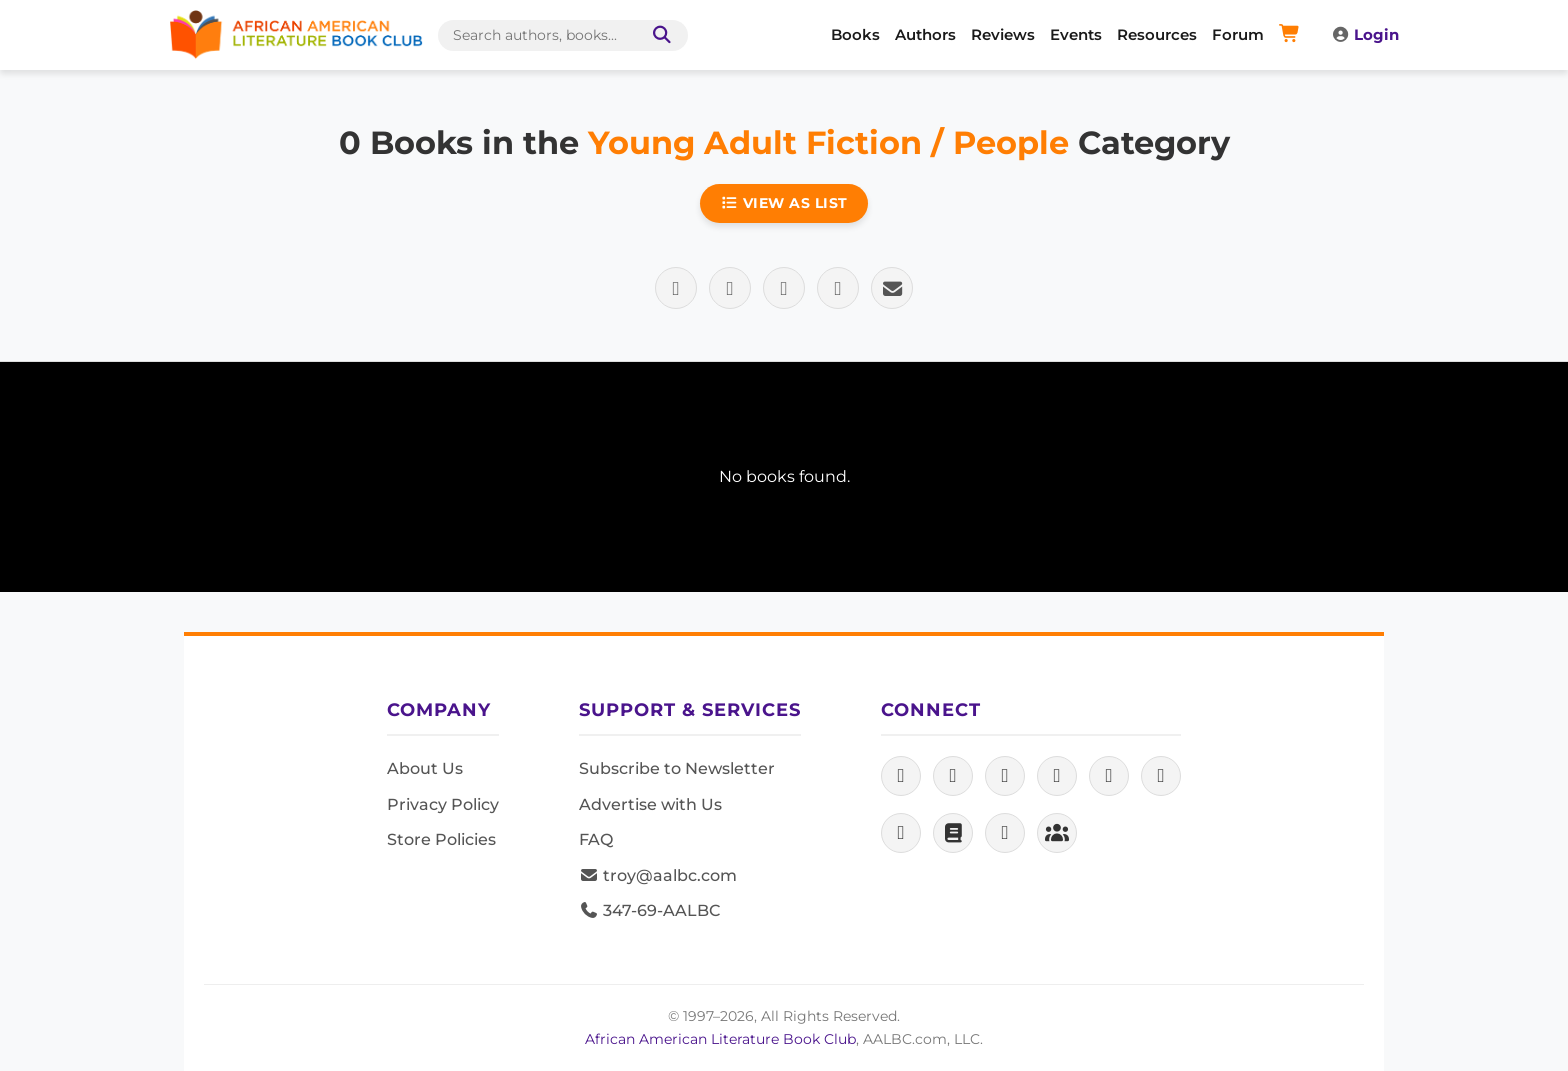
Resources (1157, 34)
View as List (784, 203)
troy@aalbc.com (658, 875)
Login (1365, 34)
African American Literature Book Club (720, 1039)
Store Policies (441, 839)
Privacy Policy (443, 804)
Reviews (1003, 34)
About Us (425, 768)
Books (855, 34)
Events (1076, 34)
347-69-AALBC (649, 910)
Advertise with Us (650, 804)
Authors (925, 34)
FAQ (596, 839)
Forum (1238, 34)
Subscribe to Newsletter (677, 768)
